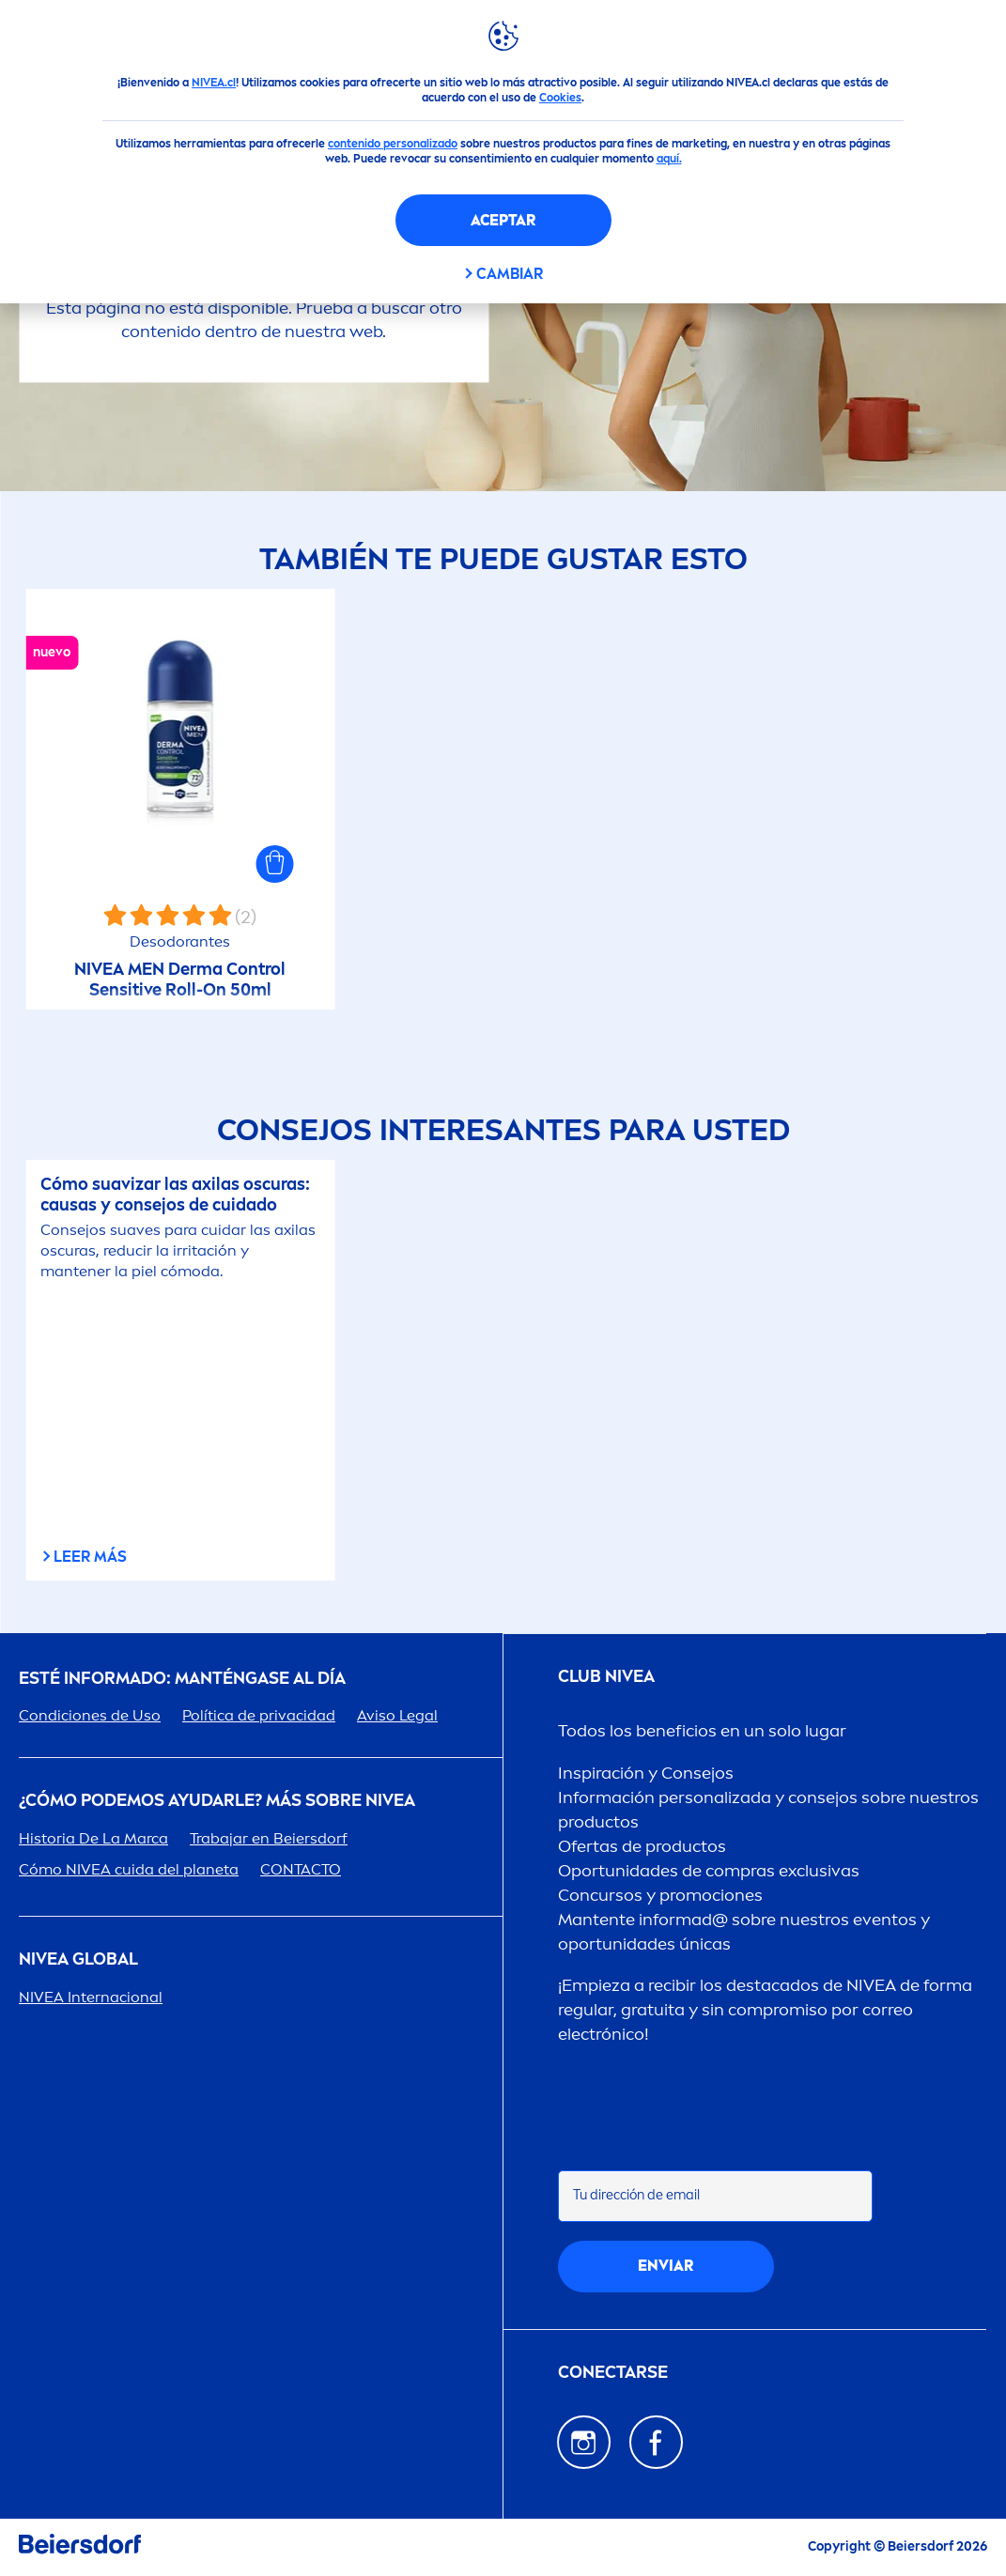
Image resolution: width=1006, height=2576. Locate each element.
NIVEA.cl (214, 82)
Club (606, 1677)
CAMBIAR (509, 274)
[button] (275, 864)
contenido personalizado (392, 143)
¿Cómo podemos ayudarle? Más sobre (217, 1801)
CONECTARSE (613, 2373)
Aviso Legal (397, 1715)
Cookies (560, 97)
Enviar (665, 2266)
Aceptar (503, 220)
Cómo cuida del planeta (129, 1869)
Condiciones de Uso (90, 1715)
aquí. (669, 158)
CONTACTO (300, 1869)
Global (78, 1959)
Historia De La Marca (93, 1838)
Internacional (91, 1997)
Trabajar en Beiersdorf (269, 1838)
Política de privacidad (258, 1715)
